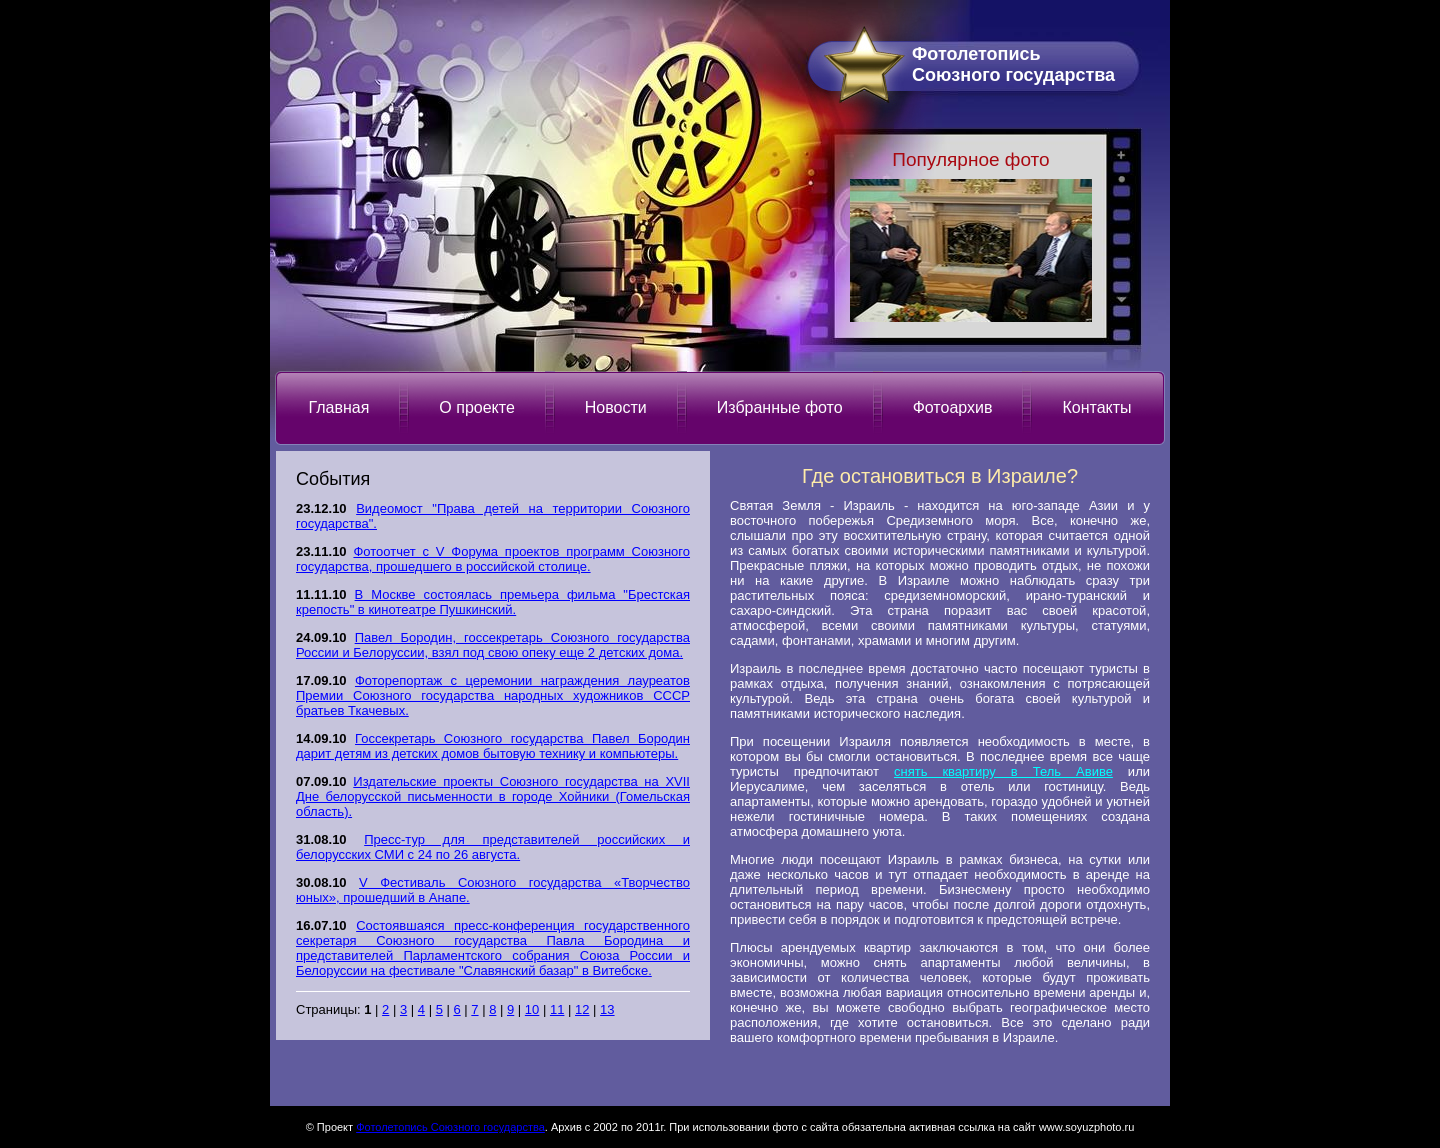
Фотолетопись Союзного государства (450, 1127)
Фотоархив (953, 407)
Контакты (1096, 407)
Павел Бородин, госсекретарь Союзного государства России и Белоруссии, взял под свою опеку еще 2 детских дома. (493, 645)
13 (607, 1009)
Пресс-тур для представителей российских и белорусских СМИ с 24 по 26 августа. (493, 847)
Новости (616, 407)
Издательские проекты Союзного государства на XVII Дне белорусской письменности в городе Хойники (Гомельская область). (493, 796)
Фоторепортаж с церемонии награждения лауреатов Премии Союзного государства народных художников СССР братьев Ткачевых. (493, 695)
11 (557, 1009)
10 (532, 1009)
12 (582, 1009)
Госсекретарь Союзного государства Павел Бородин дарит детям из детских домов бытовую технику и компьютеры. (493, 746)
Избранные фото (780, 407)
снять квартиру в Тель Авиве (1003, 771)
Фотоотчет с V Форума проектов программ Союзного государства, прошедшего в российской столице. (493, 559)
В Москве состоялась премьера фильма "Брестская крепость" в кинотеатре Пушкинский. (493, 602)
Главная (338, 407)
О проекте (476, 407)
